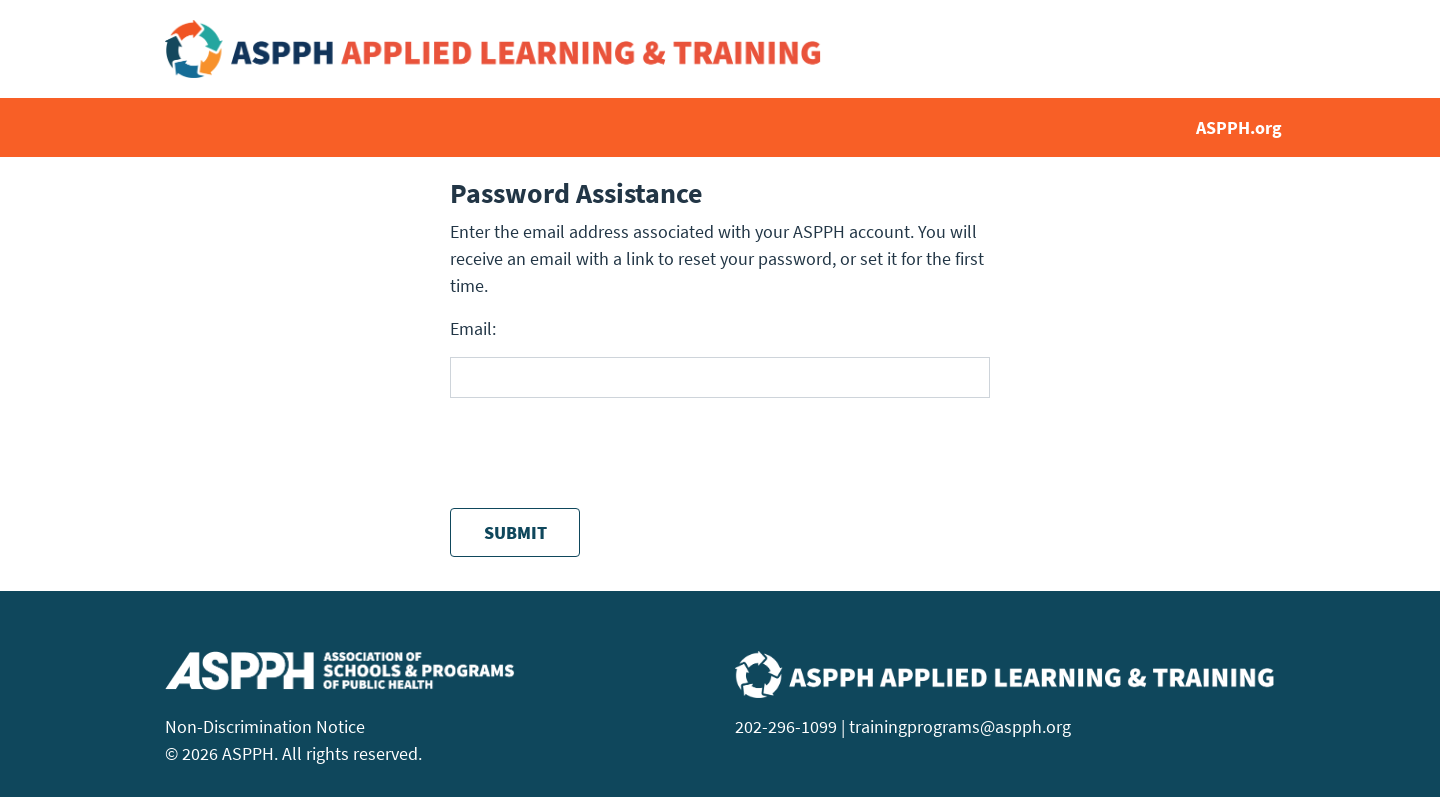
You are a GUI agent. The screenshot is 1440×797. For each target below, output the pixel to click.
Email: (473, 328)
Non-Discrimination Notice (265, 726)
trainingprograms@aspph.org (960, 726)
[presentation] (602, 453)
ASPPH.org (1239, 127)
